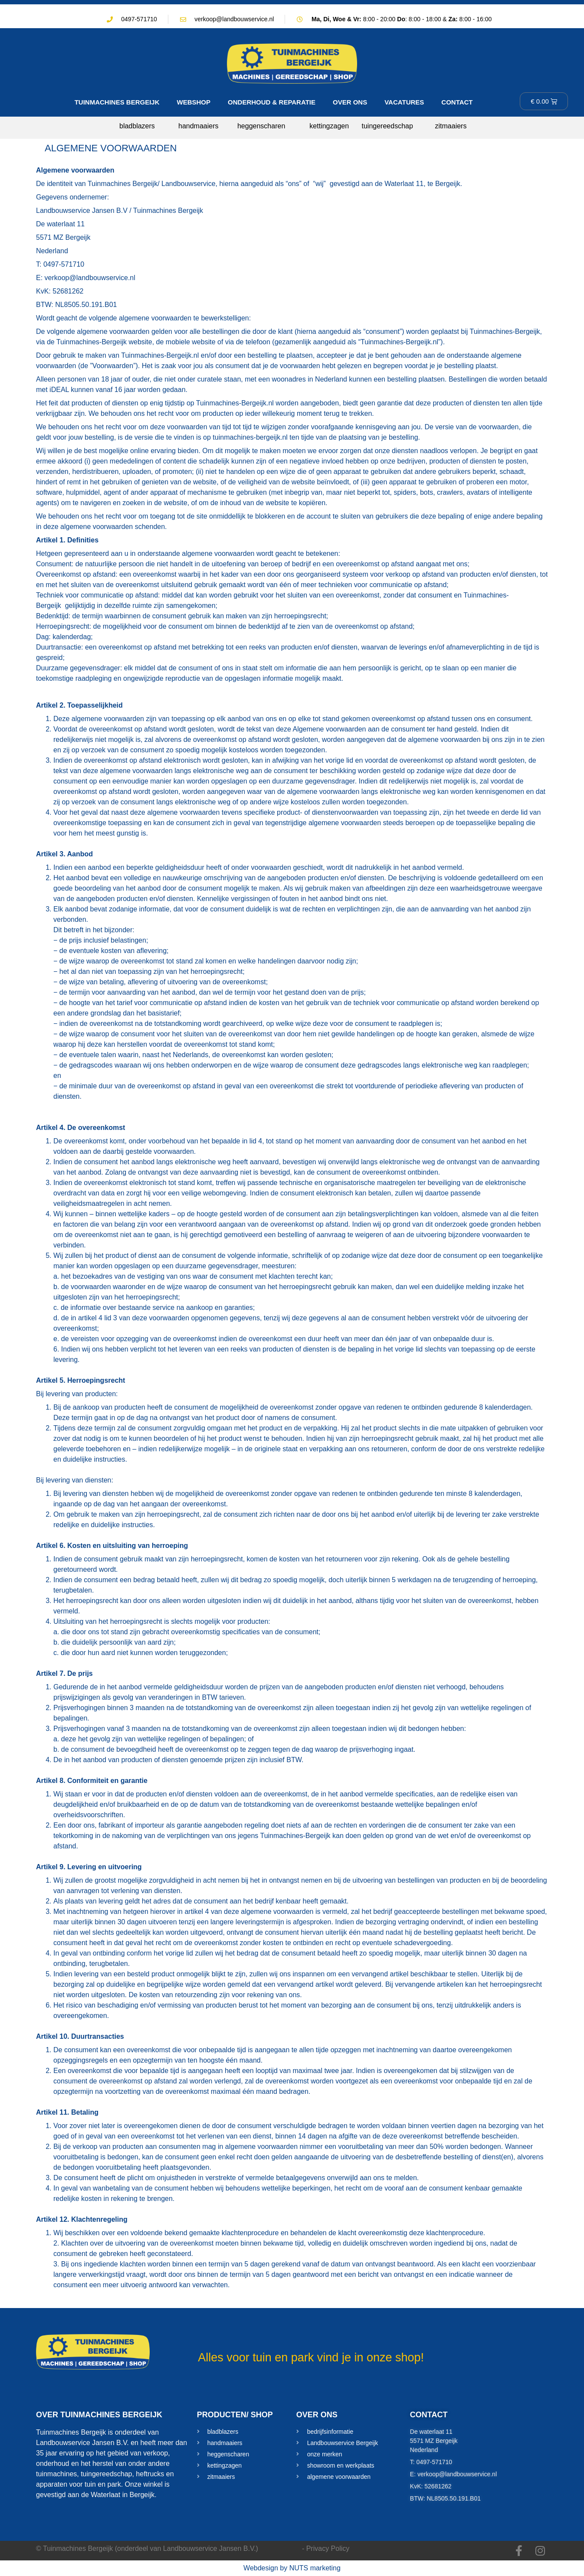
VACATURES (404, 102)
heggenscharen (261, 126)
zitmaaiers (451, 126)
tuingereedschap (387, 126)
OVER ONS (350, 102)
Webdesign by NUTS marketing (292, 2568)
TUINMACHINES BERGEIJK (117, 102)
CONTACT (456, 102)
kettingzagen (329, 126)
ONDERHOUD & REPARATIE (271, 102)
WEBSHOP (194, 102)
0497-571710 (139, 19)
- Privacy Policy (325, 2548)
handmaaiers (198, 126)
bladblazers (137, 126)
